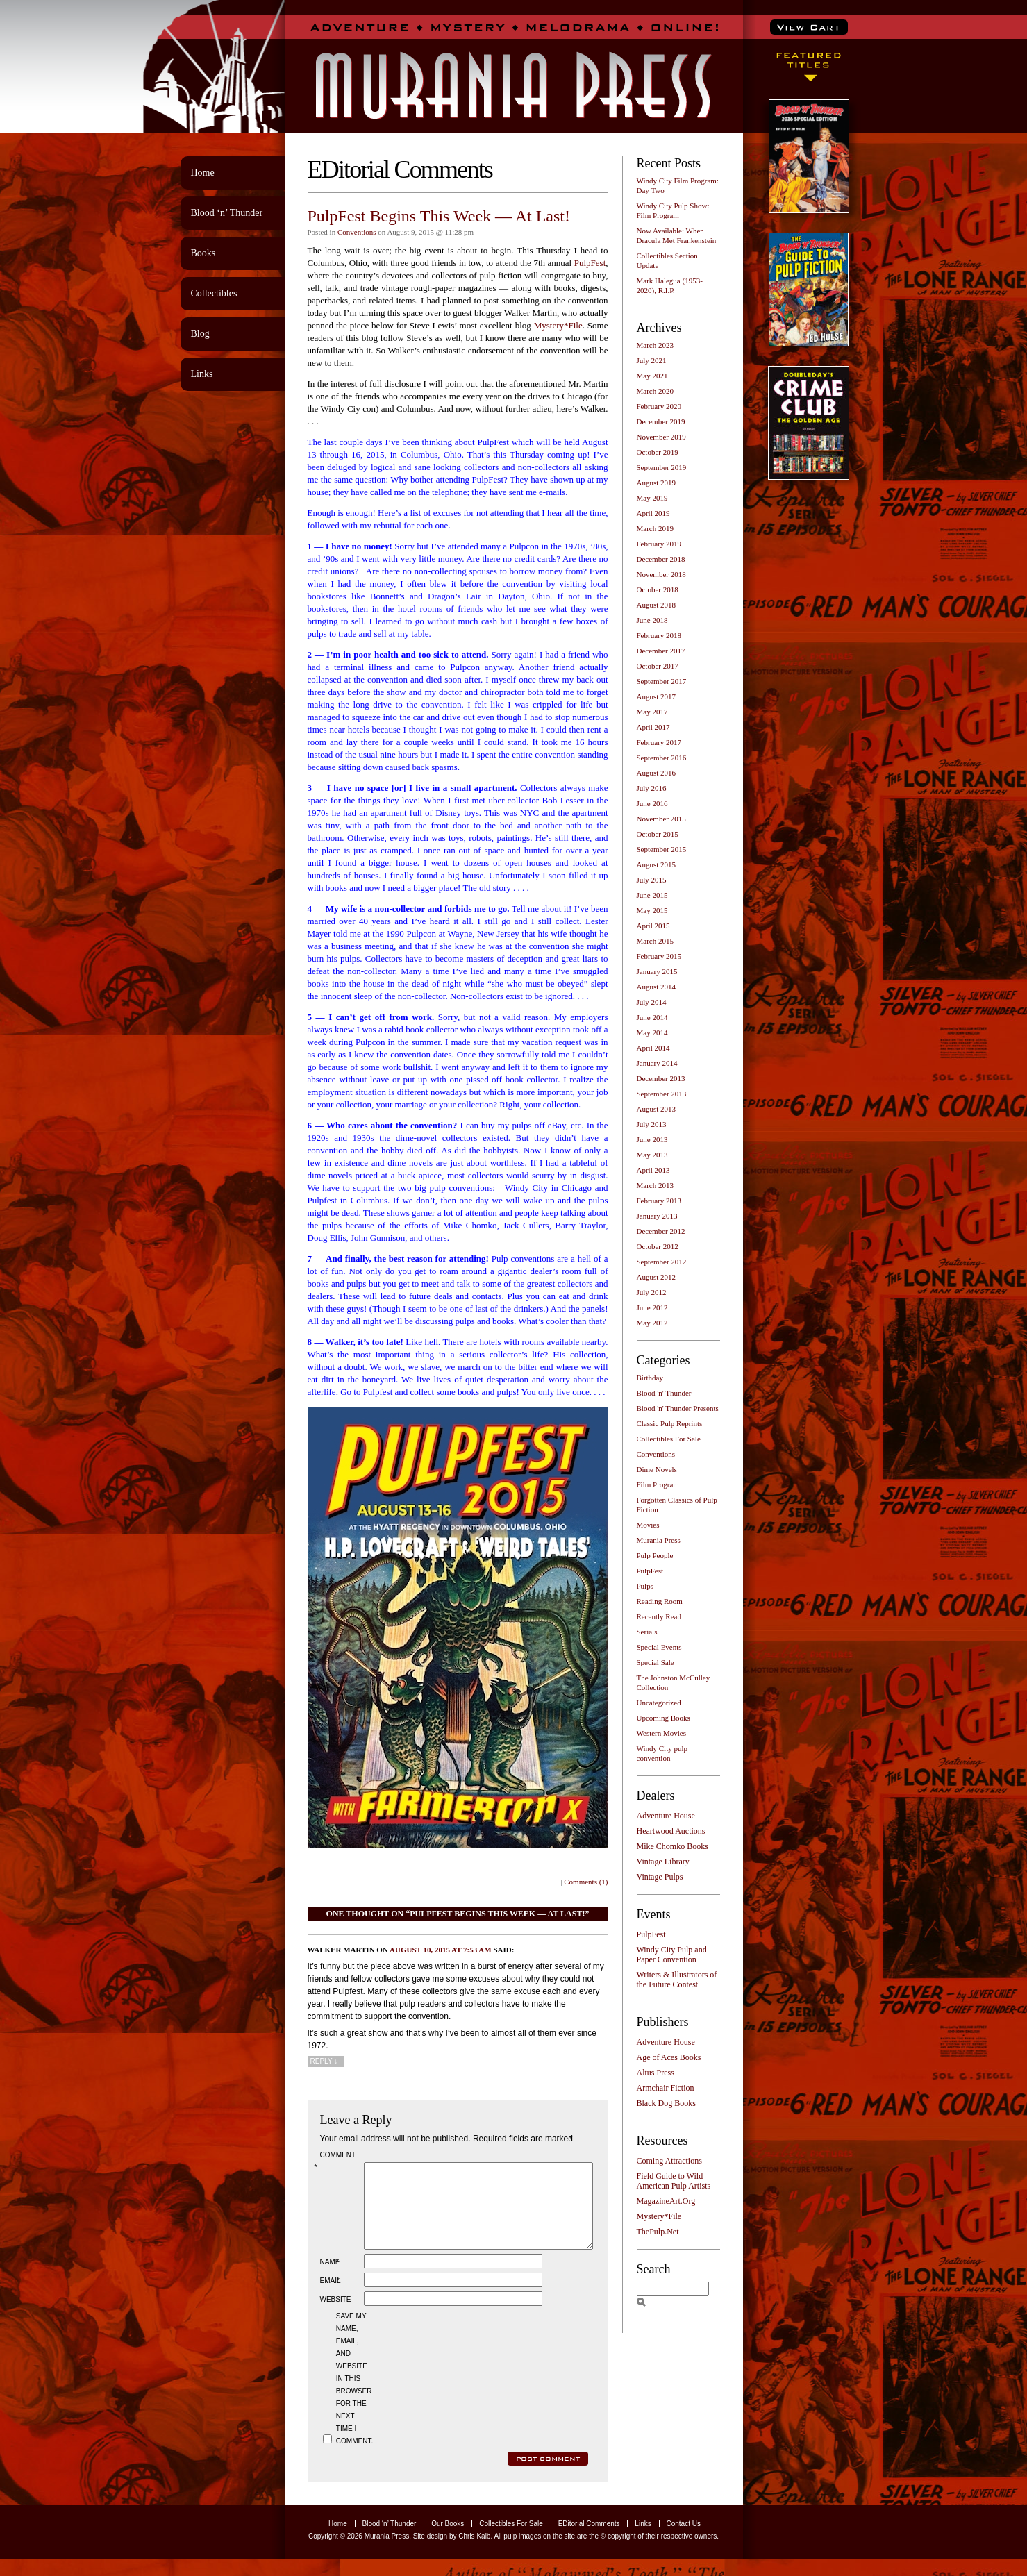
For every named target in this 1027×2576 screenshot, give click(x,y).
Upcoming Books (663, 1718)
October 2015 (657, 834)
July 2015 (652, 880)
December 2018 (661, 559)
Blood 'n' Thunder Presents (678, 1408)
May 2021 (652, 375)
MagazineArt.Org (666, 2201)
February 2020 (659, 406)
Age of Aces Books (669, 2057)
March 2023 (655, 345)
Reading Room (660, 1601)
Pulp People (655, 1555)
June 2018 (652, 620)
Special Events (659, 1647)
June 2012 (652, 1307)
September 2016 (662, 757)
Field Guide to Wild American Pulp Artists (674, 2181)
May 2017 (652, 712)
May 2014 (652, 1032)
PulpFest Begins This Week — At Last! (439, 216)
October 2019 (657, 452)
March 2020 (655, 391)
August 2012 (656, 1277)
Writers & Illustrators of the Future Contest (677, 1979)
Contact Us (684, 2540)
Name (331, 2278)
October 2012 (657, 1246)
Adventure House (666, 1816)
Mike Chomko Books (672, 1846)
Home (203, 172)
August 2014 (656, 986)
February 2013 (659, 1200)
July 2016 (652, 788)
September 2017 (662, 681)
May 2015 (652, 910)
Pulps (645, 1586)
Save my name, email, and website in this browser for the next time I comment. (353, 2395)
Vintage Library (663, 1861)
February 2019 (659, 544)
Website (335, 2316)
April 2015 (653, 925)
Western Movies (662, 1733)
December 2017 (661, 650)
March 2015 (655, 941)
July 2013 (652, 1124)
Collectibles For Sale (669, 1439)
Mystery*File (558, 325)
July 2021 (652, 360)
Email (331, 2297)
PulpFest (590, 263)
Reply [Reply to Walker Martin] (324, 2061)
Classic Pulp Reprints (670, 1423)
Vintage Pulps (660, 1877)
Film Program (658, 1484)
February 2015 (659, 956)
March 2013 (655, 1185)
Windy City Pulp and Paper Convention (672, 1954)
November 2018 (661, 574)
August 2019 (656, 482)
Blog (200, 333)
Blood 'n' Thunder (664, 1393)
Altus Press (655, 2072)
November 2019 (661, 437)
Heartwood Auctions (671, 1831)
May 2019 (652, 498)
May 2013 (652, 1155)
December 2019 (661, 421)
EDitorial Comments (589, 2540)
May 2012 (652, 1323)
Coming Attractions (669, 2161)
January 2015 (657, 971)
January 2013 (657, 1216)
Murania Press (659, 1540)
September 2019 (662, 467)
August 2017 (656, 696)
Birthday (650, 1377)
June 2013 (652, 1139)
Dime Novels (657, 1469)
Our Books (447, 2540)
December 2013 (661, 1078)
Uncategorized (659, 1702)
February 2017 (659, 742)
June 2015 (652, 895)
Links (202, 374)
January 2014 (657, 1063)
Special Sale (655, 1662)
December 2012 (661, 1231)
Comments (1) (586, 1881)
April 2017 (653, 727)
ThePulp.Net (658, 2231)
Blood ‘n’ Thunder (227, 213)
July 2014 (652, 1002)
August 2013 (656, 1109)
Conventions (356, 232)
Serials (647, 1632)
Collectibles (214, 293)
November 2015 (661, 818)
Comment (337, 2161)
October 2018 (657, 589)
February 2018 (659, 635)
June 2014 (652, 1017)
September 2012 (662, 1261)
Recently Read (659, 1616)
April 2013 (653, 1170)
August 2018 (656, 605)
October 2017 (657, 666)
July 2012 (652, 1292)
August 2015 (656, 864)
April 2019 (653, 513)
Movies (648, 1525)
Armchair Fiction (665, 2088)
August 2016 (656, 773)
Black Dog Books (666, 2103)
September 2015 (662, 849)
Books (203, 253)
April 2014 (653, 1048)
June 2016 (652, 803)
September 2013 (662, 1093)
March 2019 (655, 528)
